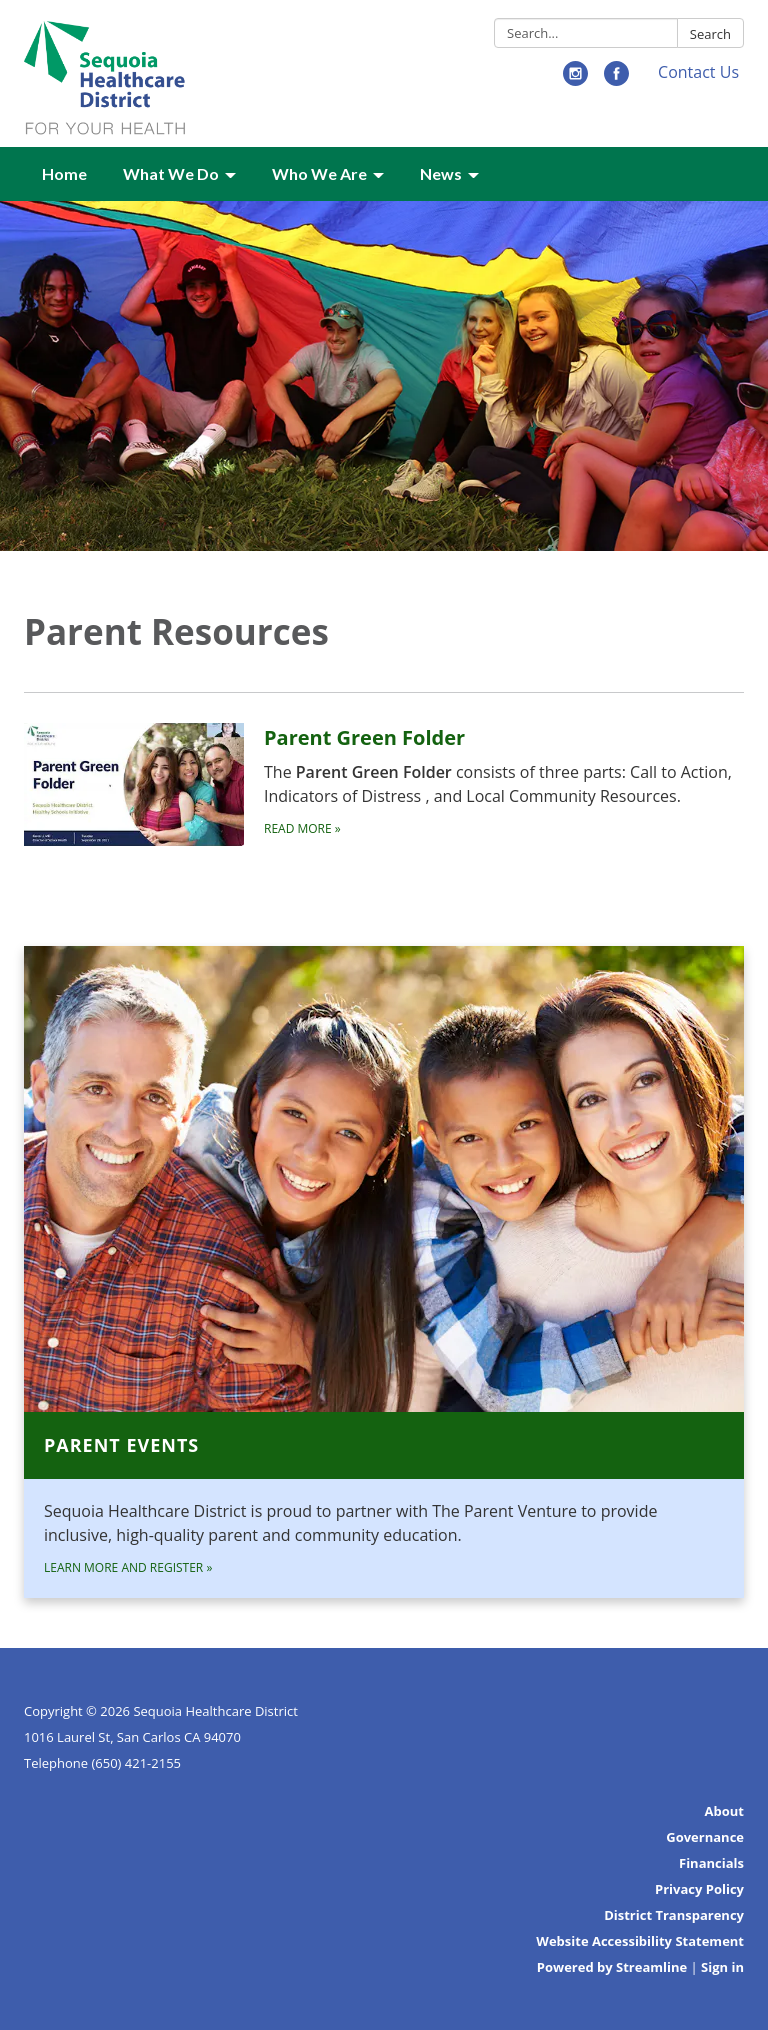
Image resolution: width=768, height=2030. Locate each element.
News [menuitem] (441, 173)
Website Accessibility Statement (640, 1941)
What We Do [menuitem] (171, 173)
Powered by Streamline (612, 1967)
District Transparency (674, 1915)
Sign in (722, 1967)
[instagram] (575, 80)
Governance (705, 1837)
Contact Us (698, 72)
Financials (711, 1863)
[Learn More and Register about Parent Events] (384, 1272)
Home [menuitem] (64, 173)
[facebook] (616, 80)
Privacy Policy (699, 1889)
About (724, 1811)
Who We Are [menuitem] (319, 173)
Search (710, 34)
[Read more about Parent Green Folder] (384, 784)
